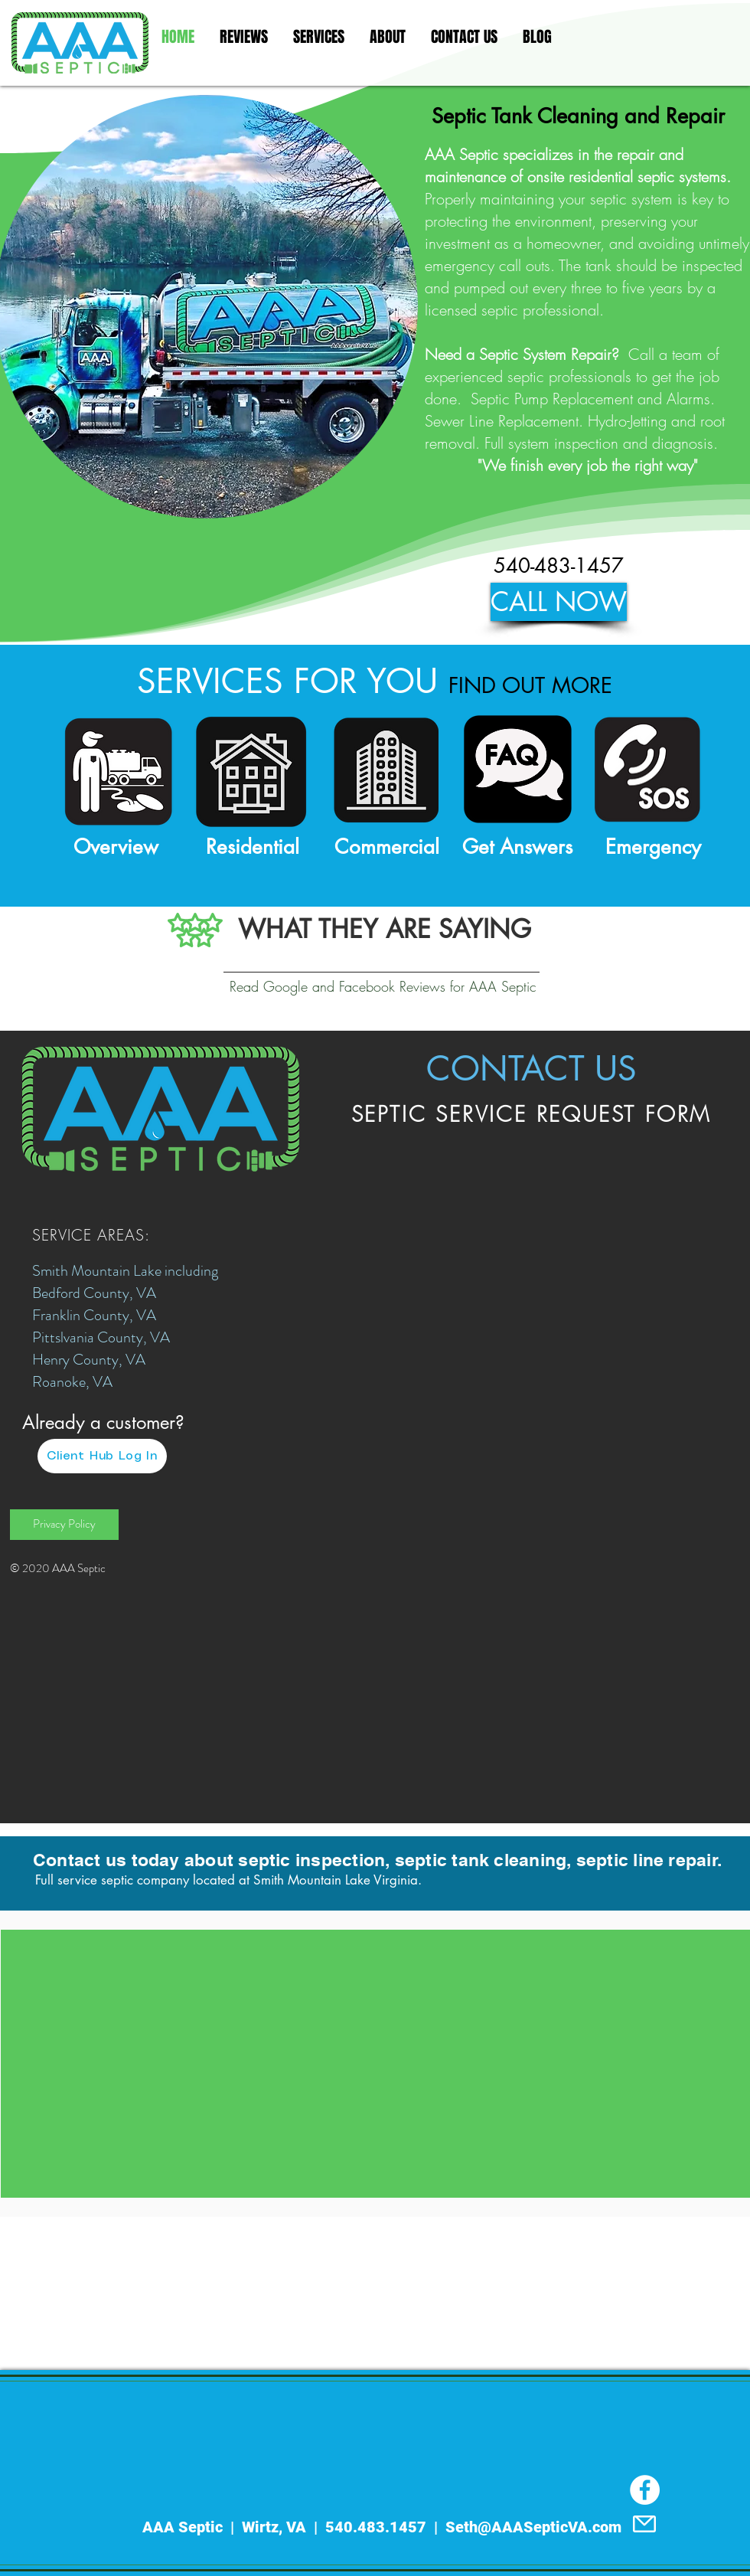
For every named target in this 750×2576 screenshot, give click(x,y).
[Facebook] (645, 2490)
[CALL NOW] (559, 602)
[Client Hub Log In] (102, 1456)
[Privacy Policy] (64, 1524)
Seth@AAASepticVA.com (533, 2527)
